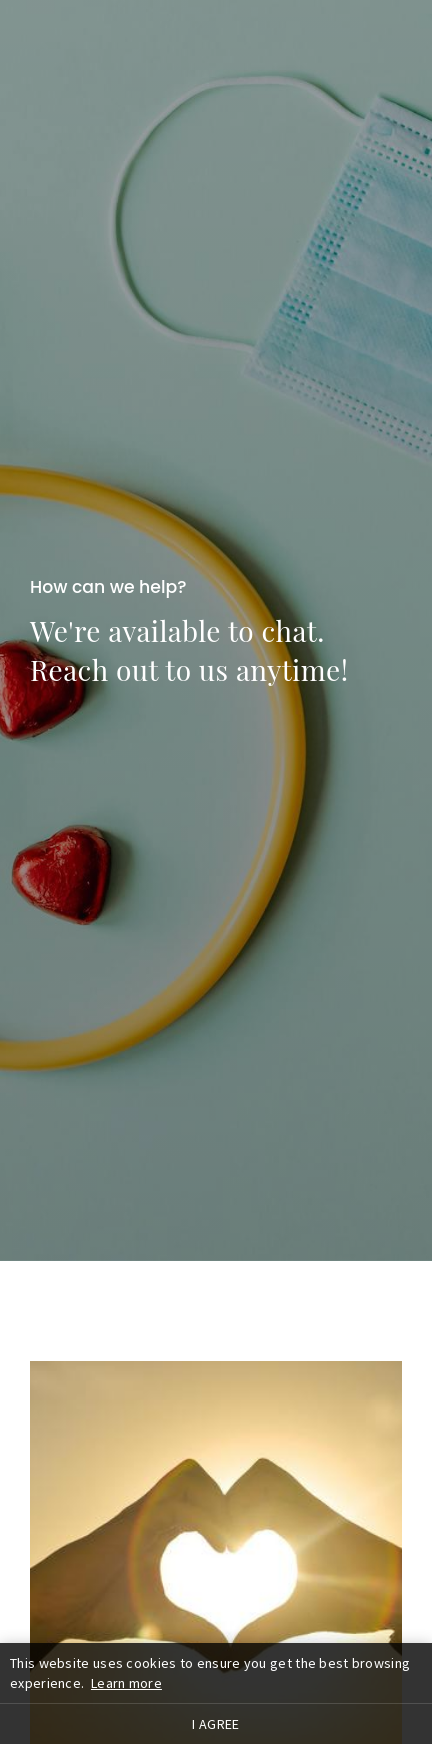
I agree (215, 1724)
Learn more (126, 1683)
